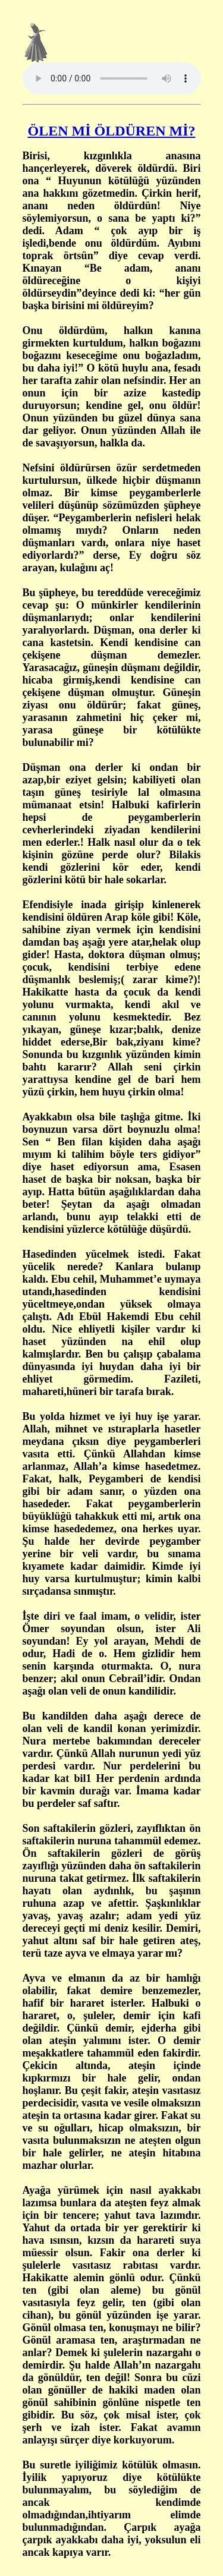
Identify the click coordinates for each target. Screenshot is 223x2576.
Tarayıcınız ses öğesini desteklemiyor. (112, 78)
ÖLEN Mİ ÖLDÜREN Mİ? (111, 130)
